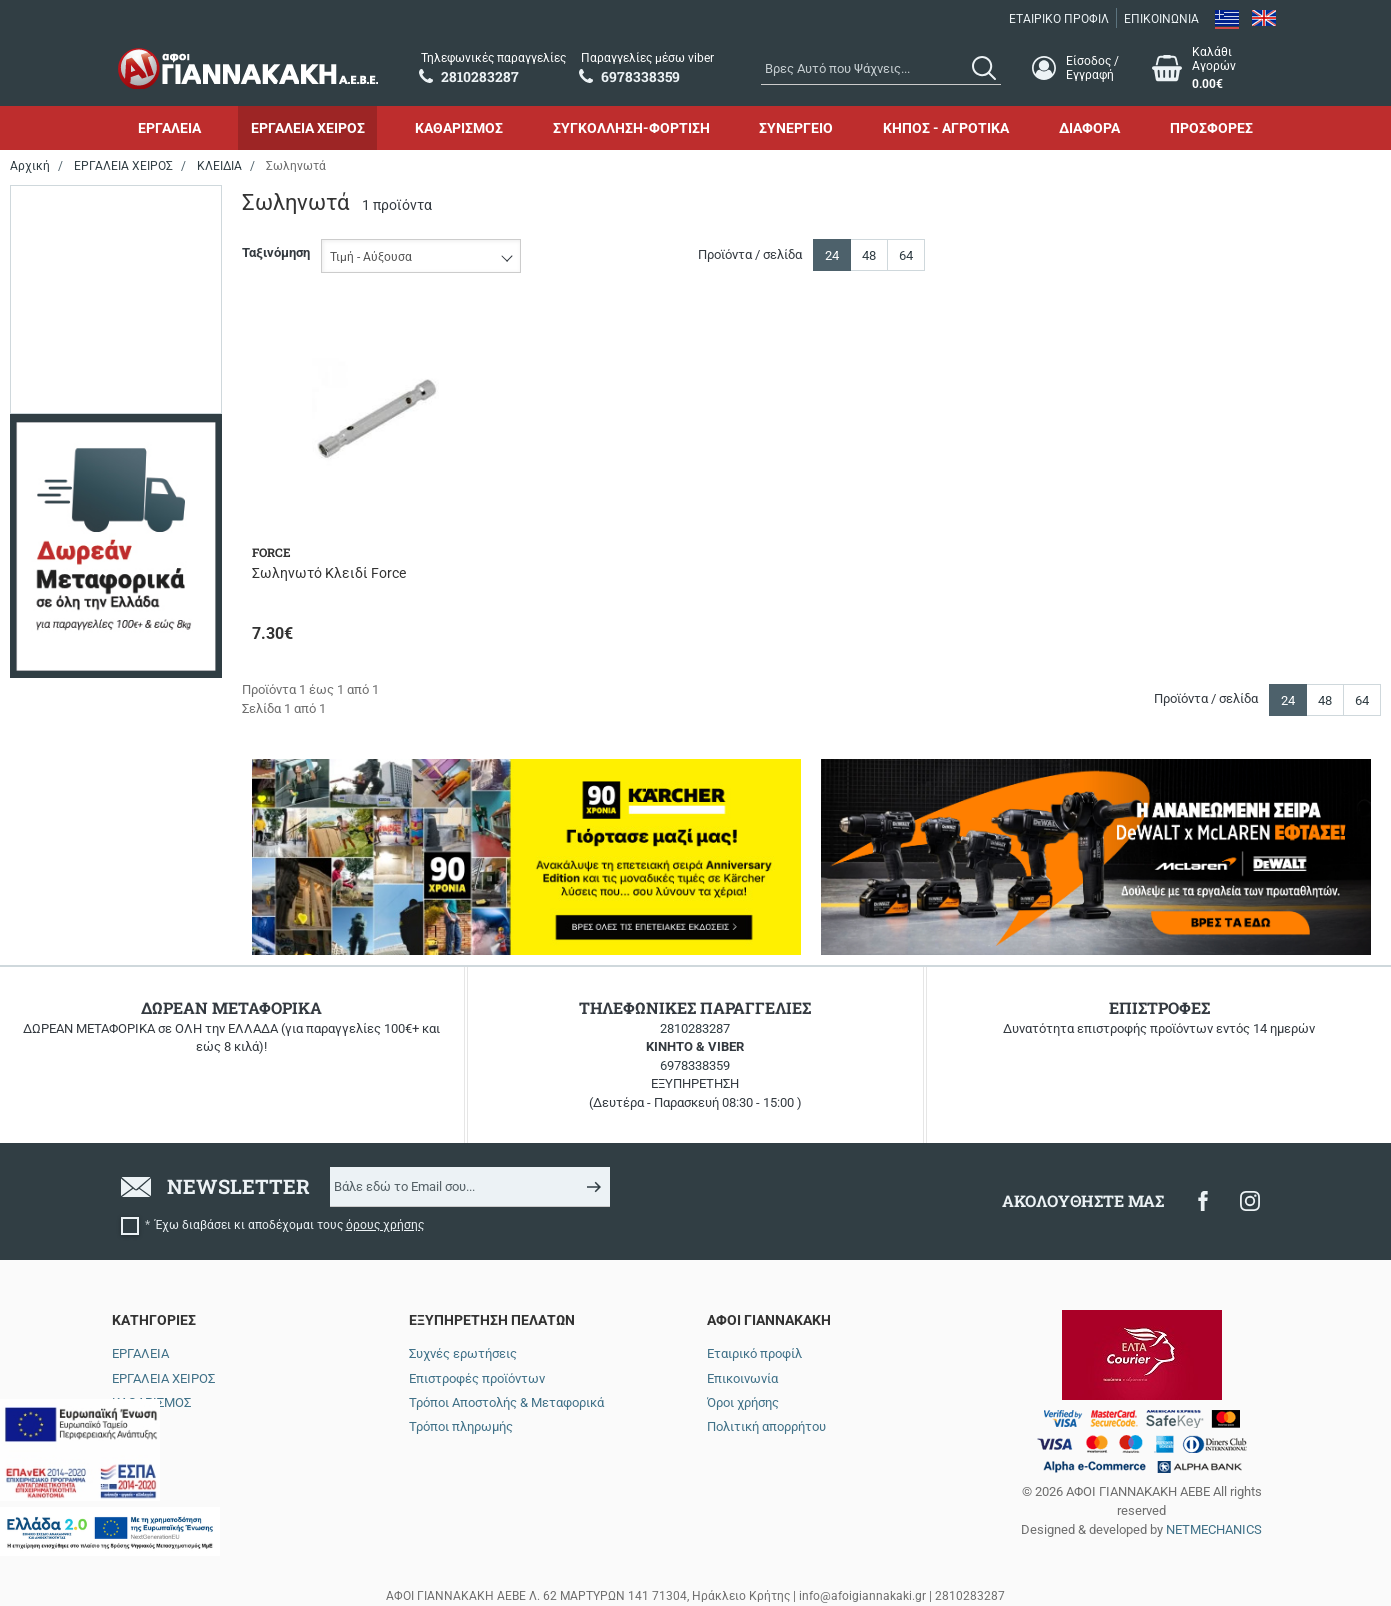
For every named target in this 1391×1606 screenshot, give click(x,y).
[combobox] (881, 68)
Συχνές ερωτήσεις (463, 1353)
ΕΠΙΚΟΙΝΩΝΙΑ (1161, 19)
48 (869, 255)
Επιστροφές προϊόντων (477, 1378)
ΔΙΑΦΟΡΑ (1089, 128)
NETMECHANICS (1214, 1529)
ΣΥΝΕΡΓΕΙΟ (796, 128)
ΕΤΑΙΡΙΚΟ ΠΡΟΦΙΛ (1059, 19)
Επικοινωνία (742, 1378)
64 (906, 255)
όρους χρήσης (385, 1225)
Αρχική (30, 166)
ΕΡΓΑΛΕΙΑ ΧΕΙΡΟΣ (308, 128)
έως (110, 340)
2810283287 (695, 1028)
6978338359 (695, 1065)
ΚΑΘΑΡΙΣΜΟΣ (459, 128)
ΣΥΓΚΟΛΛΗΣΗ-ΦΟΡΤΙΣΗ (631, 128)
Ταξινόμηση (276, 252)
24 (832, 255)
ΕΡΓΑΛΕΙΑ (169, 128)
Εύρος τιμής (66, 210)
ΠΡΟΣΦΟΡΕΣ (1211, 128)
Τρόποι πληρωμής (461, 1426)
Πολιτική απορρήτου (766, 1426)
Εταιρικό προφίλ (754, 1353)
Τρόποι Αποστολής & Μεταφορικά (506, 1402)
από (38, 340)
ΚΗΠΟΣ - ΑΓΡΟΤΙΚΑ (946, 128)
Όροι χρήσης (743, 1402)
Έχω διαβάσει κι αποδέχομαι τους (289, 1225)
